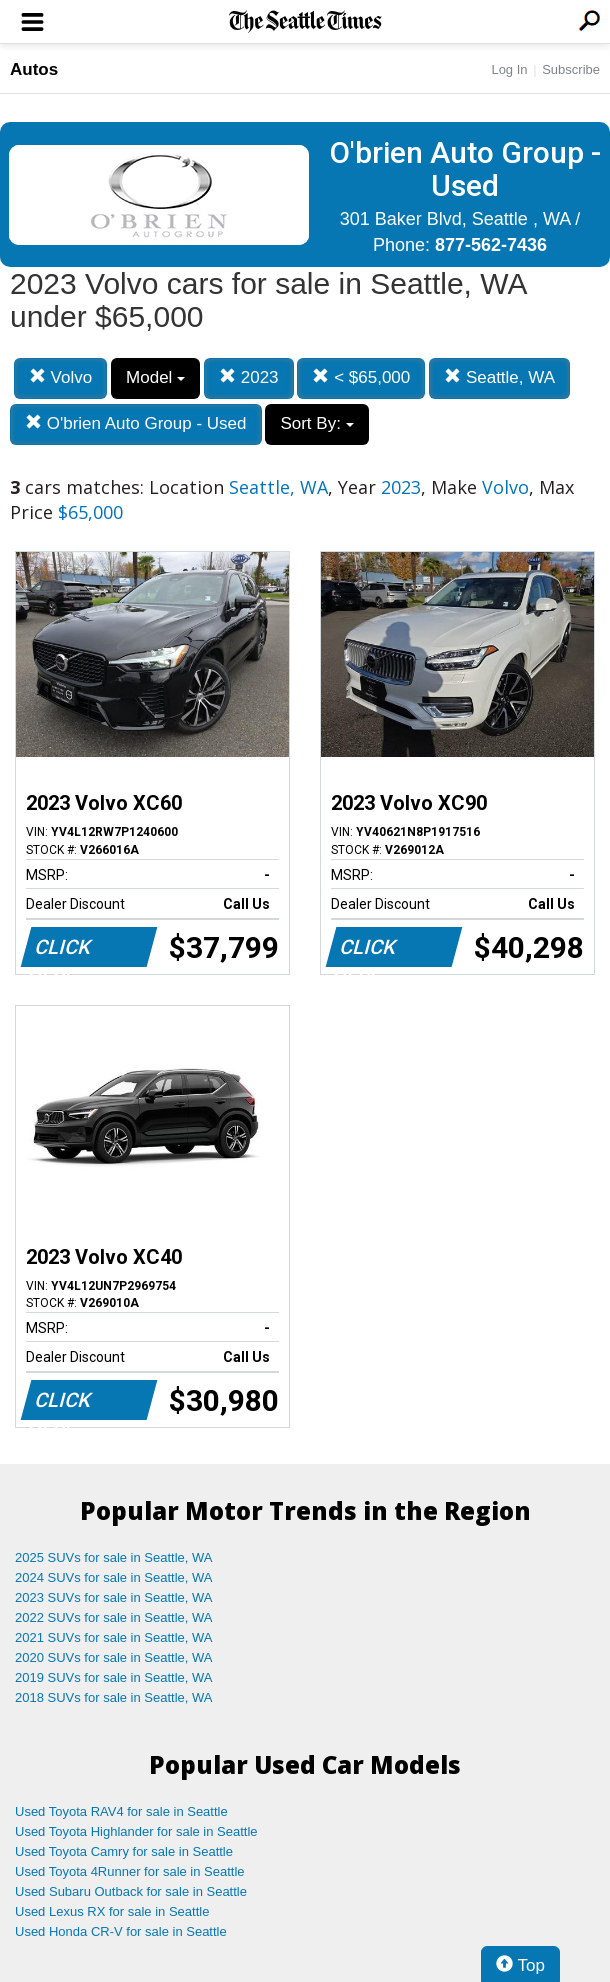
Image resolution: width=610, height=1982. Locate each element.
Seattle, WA (499, 377)
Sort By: (316, 423)
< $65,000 (361, 377)
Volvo (60, 377)
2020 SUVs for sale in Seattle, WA (114, 1657)
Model (155, 377)
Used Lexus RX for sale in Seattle (112, 1911)
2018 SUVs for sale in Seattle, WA (114, 1697)
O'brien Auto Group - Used (136, 423)
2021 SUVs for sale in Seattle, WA (114, 1637)
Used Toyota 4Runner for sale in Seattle (130, 1871)
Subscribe (571, 69)
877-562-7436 (491, 245)
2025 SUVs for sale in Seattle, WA (114, 1557)
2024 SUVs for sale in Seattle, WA (114, 1577)
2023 (249, 377)
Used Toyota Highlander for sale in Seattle (136, 1831)
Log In (509, 69)
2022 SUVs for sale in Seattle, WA (114, 1617)
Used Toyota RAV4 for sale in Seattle (121, 1811)
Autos (34, 69)
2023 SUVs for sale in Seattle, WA (114, 1597)
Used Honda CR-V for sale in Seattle (121, 1931)
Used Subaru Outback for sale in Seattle (131, 1891)
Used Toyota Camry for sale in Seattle (124, 1851)
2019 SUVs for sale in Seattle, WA (114, 1677)
